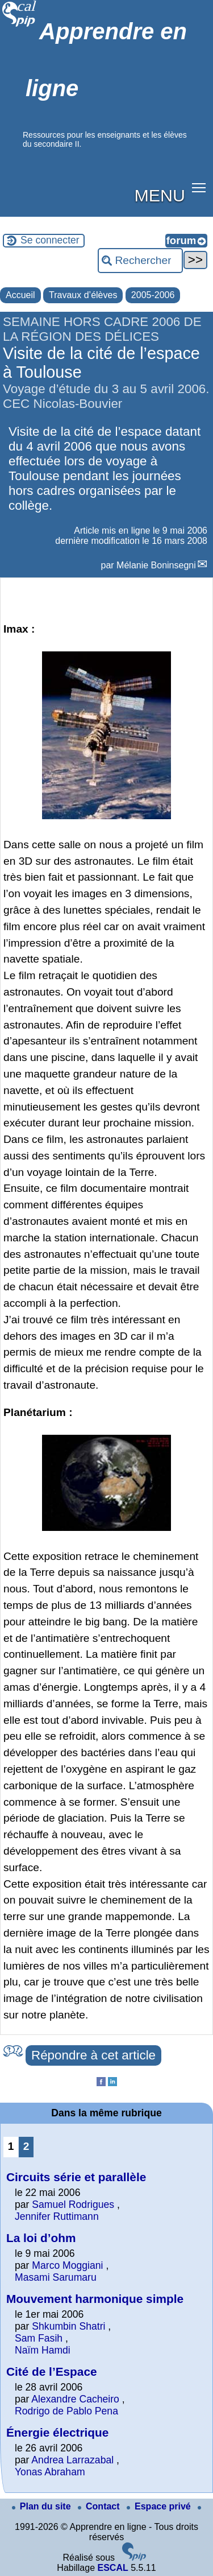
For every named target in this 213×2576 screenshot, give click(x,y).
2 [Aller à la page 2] (26, 2146)
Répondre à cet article (93, 2055)
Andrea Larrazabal (72, 2460)
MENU (160, 195)
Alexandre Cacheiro (75, 2399)
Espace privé (160, 2506)
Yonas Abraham (50, 2472)
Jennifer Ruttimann (57, 2216)
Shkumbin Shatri (70, 2326)
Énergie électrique (57, 2432)
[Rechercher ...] (140, 260)
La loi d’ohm (41, 2237)
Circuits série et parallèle (76, 2176)
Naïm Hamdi (42, 2350)
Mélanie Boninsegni (156, 565)
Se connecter (50, 240)
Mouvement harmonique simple (94, 2298)
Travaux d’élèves (83, 295)
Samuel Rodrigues (73, 2204)
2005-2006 (153, 295)
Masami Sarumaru (56, 2277)
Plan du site (42, 2506)
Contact (100, 2506)
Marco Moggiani (67, 2265)
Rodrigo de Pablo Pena (66, 2411)
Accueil (20, 295)
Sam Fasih (38, 2338)
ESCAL (112, 2568)
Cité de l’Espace (51, 2371)
